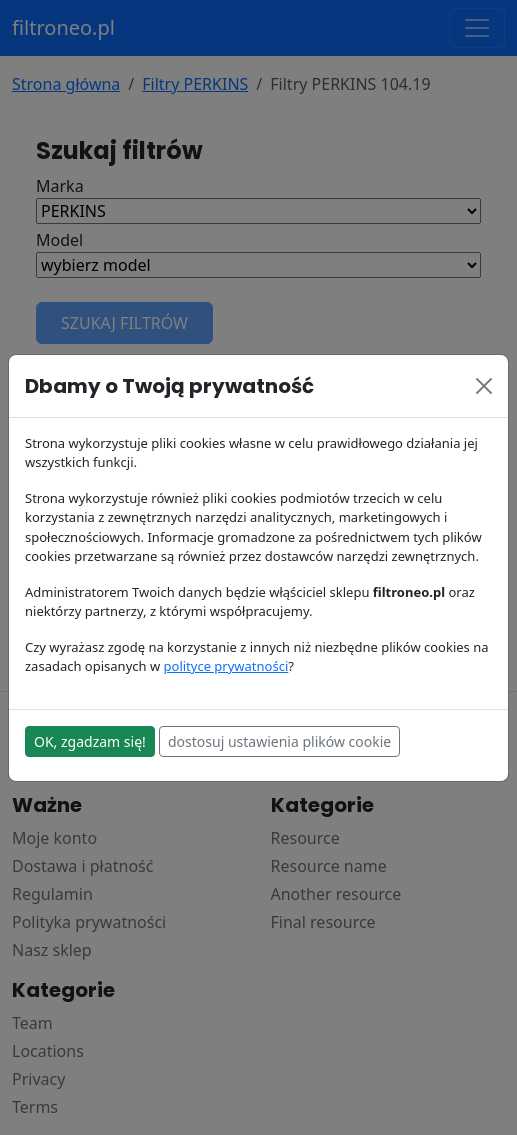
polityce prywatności (226, 666)
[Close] (484, 386)
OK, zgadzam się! (90, 741)
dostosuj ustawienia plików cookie (279, 741)
